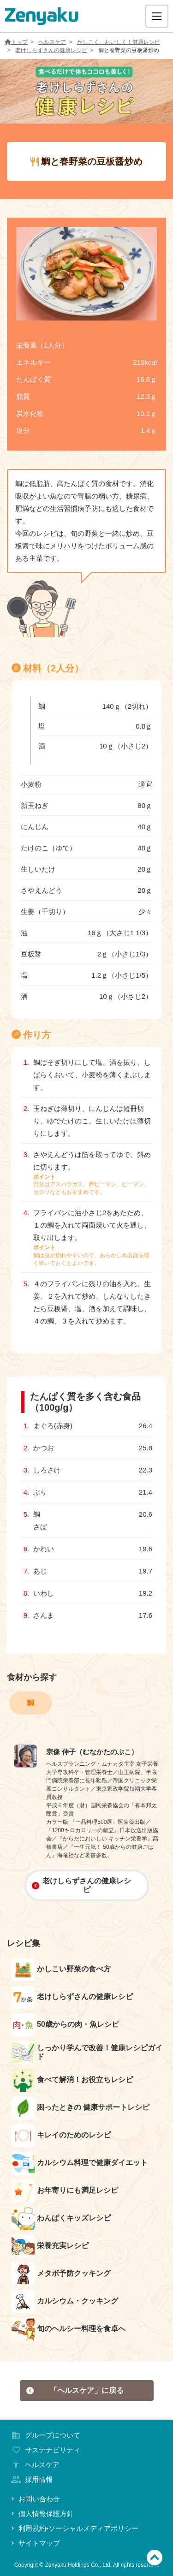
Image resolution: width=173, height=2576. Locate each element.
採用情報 (31, 2479)
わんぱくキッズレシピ (61, 2218)
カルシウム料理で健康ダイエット (80, 2163)
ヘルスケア (52, 42)
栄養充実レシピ (50, 2246)
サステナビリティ (44, 2450)
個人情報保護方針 (41, 2513)
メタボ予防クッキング (61, 2273)
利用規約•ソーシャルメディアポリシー (73, 2528)
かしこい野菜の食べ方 (61, 1969)
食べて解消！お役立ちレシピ (72, 2080)
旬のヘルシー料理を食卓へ (68, 2329)
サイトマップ (34, 2543)
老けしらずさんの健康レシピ (51, 50)
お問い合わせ (34, 2499)
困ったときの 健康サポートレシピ (80, 2107)
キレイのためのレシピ (61, 2135)
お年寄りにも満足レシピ (65, 2190)
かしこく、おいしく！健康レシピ (118, 42)
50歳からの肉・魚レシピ (65, 2024)
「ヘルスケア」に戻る (74, 2390)
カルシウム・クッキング (65, 2301)
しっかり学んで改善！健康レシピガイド (87, 2052)
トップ (16, 42)
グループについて (44, 2435)
